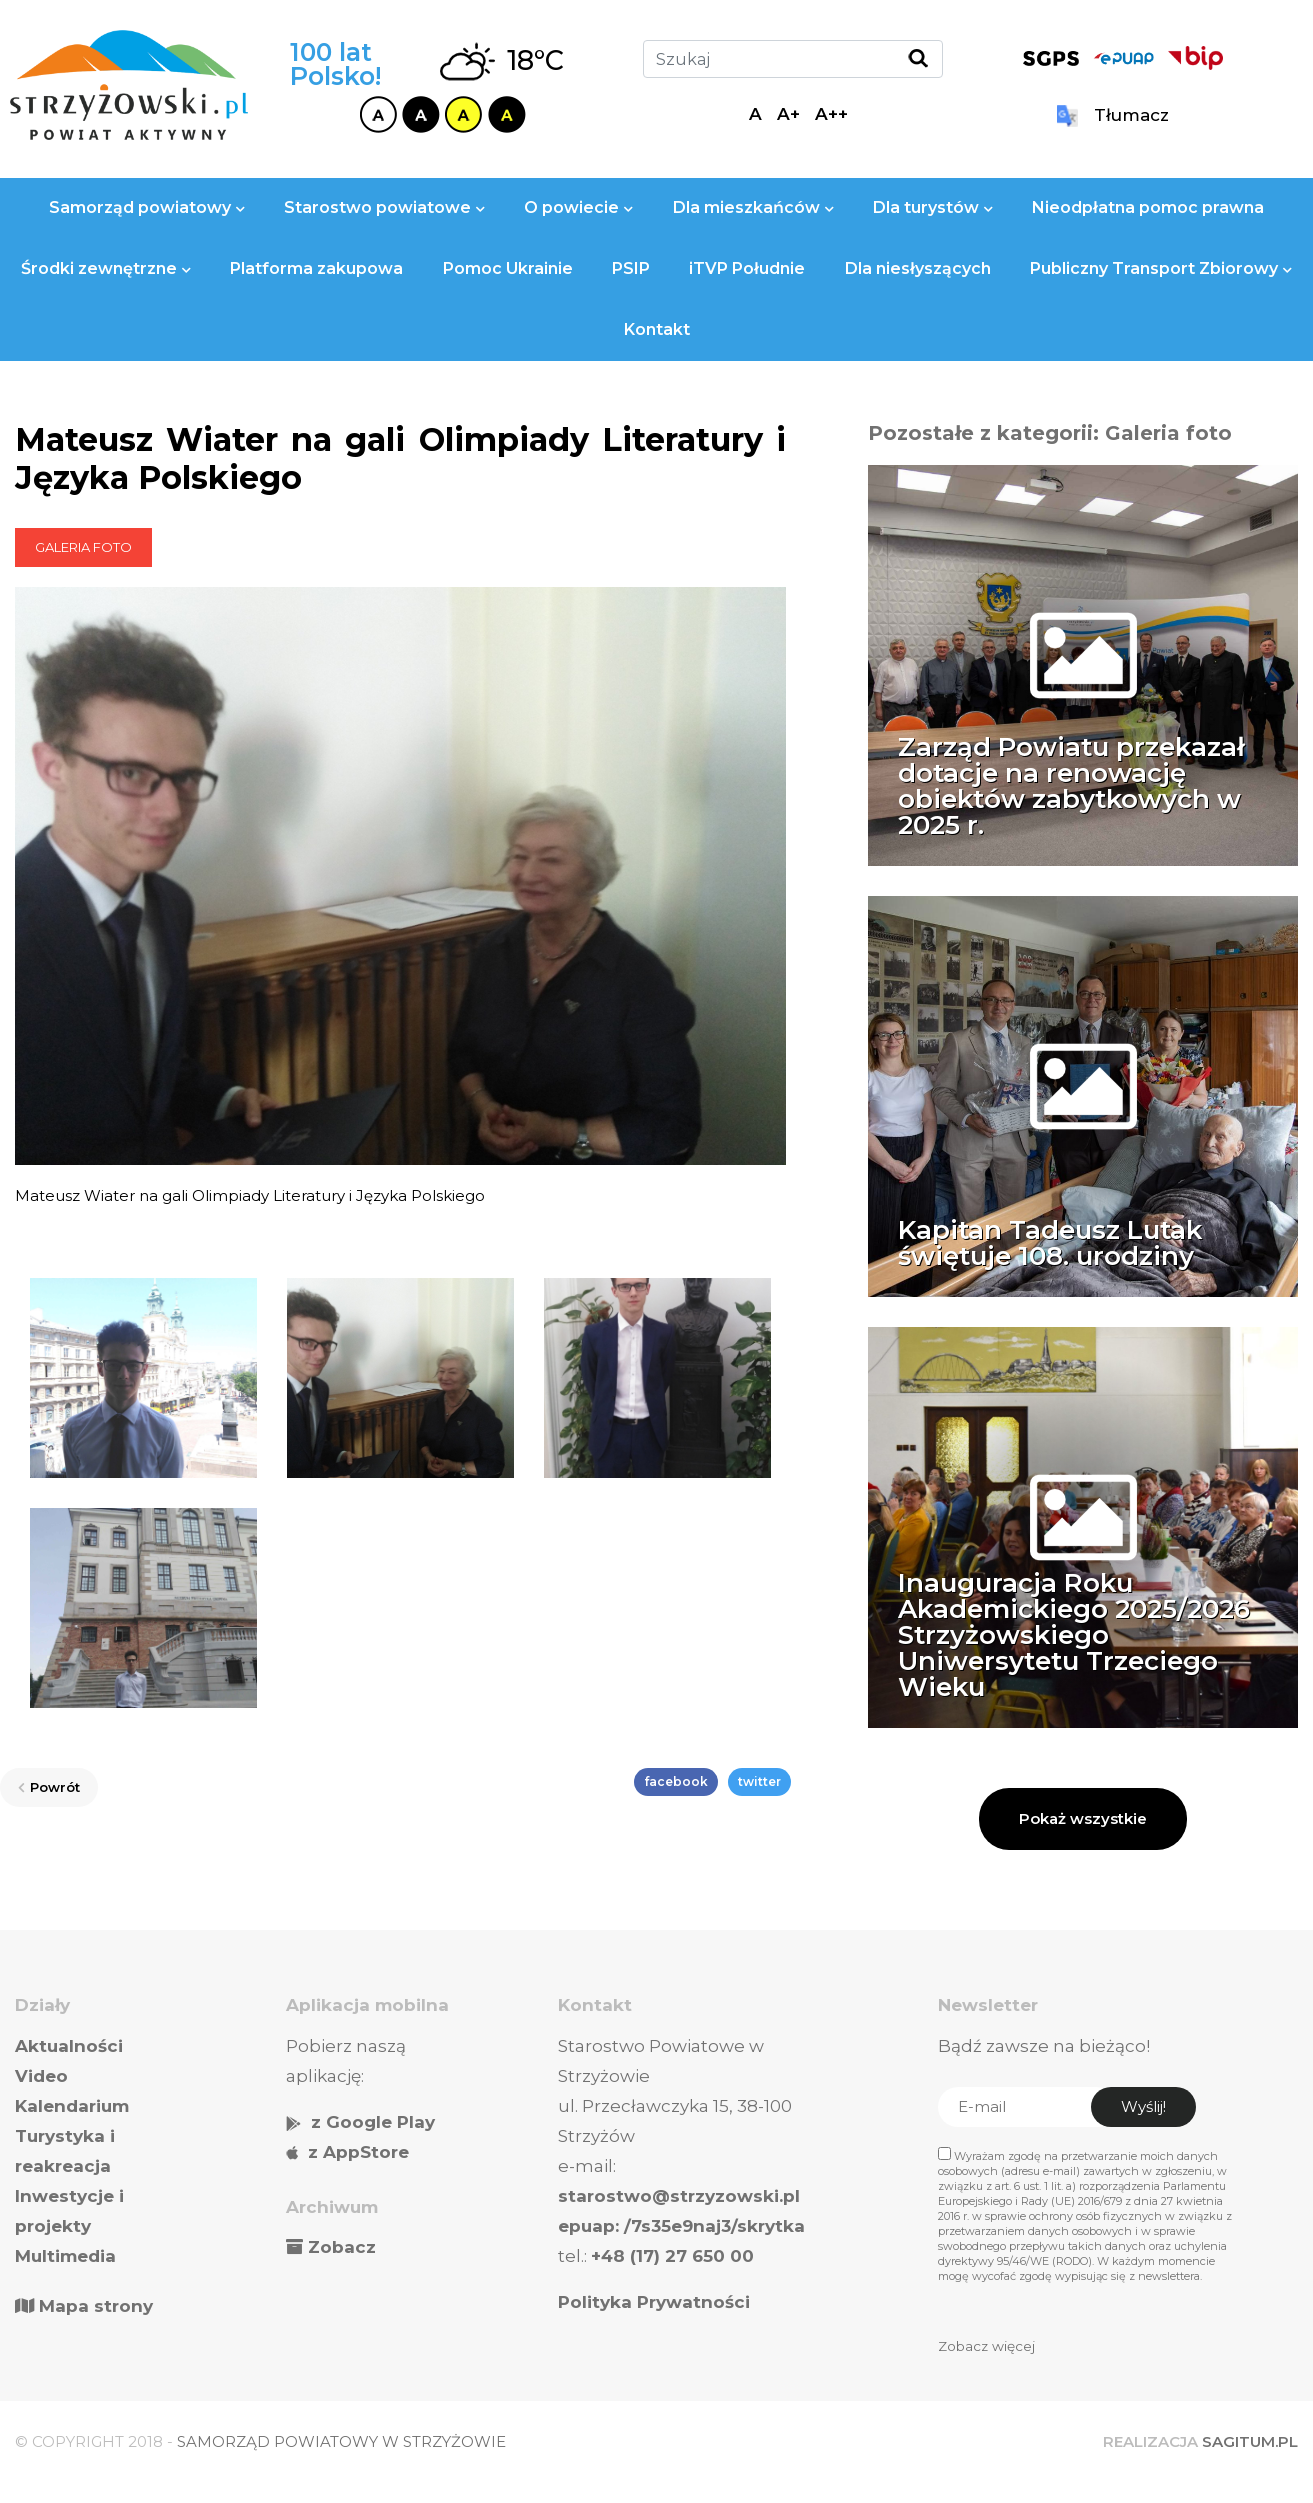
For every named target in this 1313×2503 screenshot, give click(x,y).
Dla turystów (933, 207)
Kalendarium (72, 2106)
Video (41, 2076)
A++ (831, 114)
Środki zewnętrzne (106, 268)
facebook (676, 1781)
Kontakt (657, 329)
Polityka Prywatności (654, 2302)
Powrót (49, 1787)
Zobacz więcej (986, 2346)
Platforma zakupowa (316, 268)
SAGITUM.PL (1250, 2441)
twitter (759, 1781)
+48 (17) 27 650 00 (672, 2256)
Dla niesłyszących (918, 268)
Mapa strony (84, 2306)
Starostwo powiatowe (384, 207)
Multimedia (65, 2256)
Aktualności (69, 2046)
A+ (788, 114)
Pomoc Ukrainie (508, 268)
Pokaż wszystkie (1083, 1818)
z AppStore (358, 2152)
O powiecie (578, 207)
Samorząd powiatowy (147, 207)
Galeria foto (83, 547)
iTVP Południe (747, 268)
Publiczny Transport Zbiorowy (1161, 268)
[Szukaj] (793, 59)
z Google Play (373, 2122)
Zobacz (342, 2247)
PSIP (631, 268)
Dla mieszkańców (753, 207)
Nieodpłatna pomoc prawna (1148, 207)
